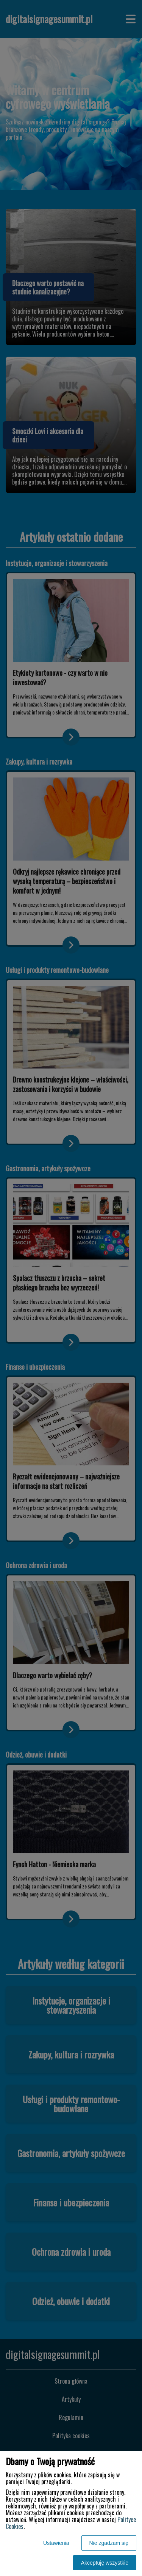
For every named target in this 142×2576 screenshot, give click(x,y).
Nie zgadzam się (109, 2543)
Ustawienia (56, 2543)
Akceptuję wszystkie (104, 2563)
